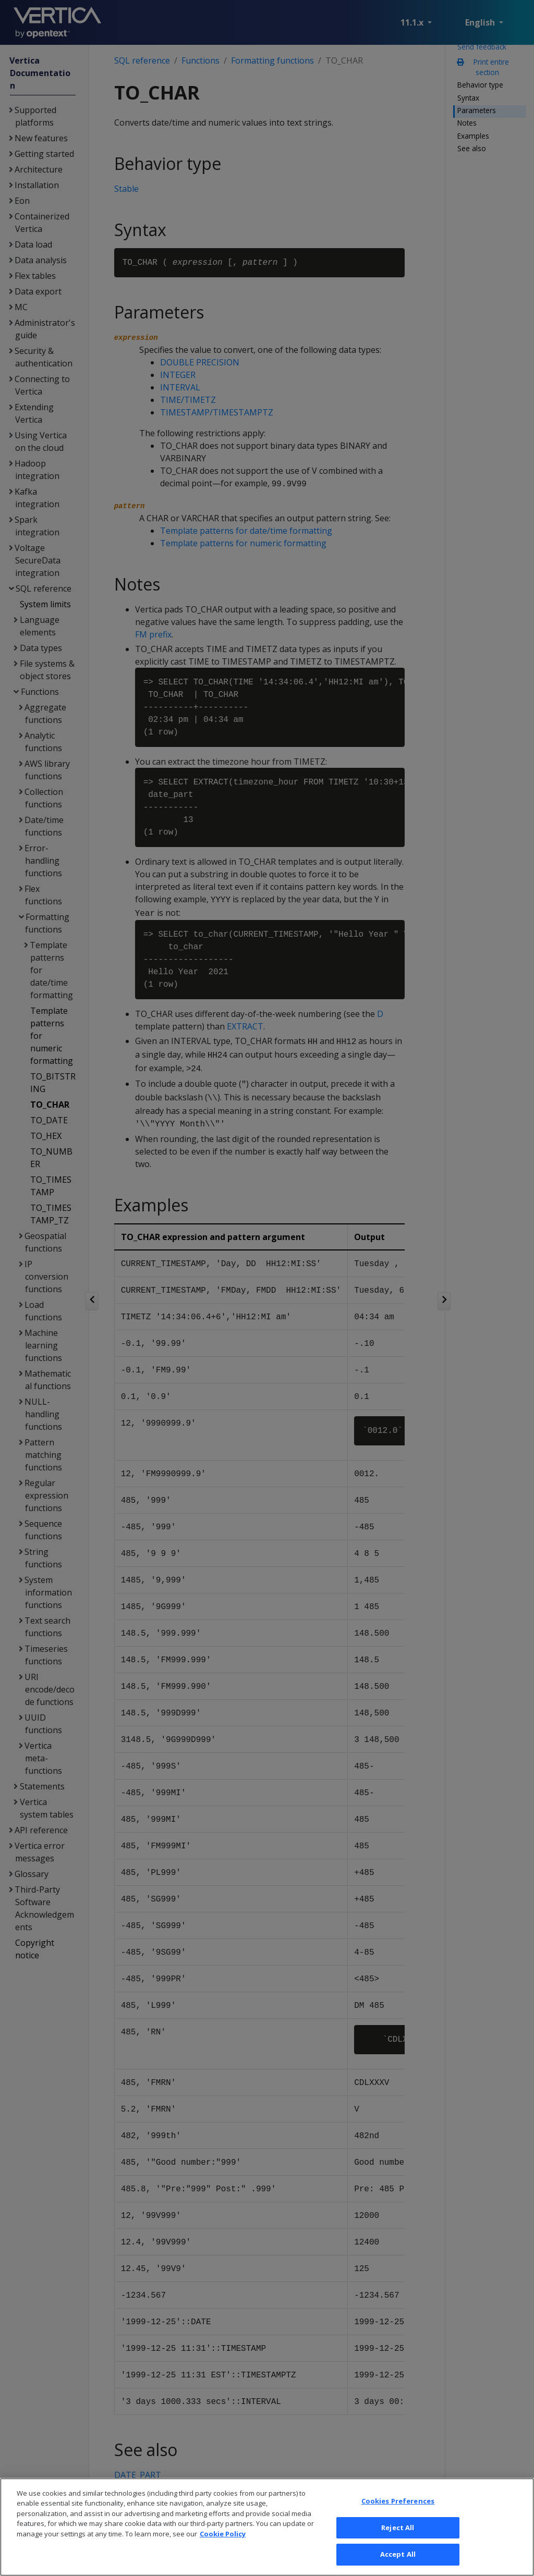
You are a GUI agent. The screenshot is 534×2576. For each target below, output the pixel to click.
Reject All (397, 2540)
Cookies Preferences (397, 2514)
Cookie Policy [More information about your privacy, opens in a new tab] (223, 2547)
